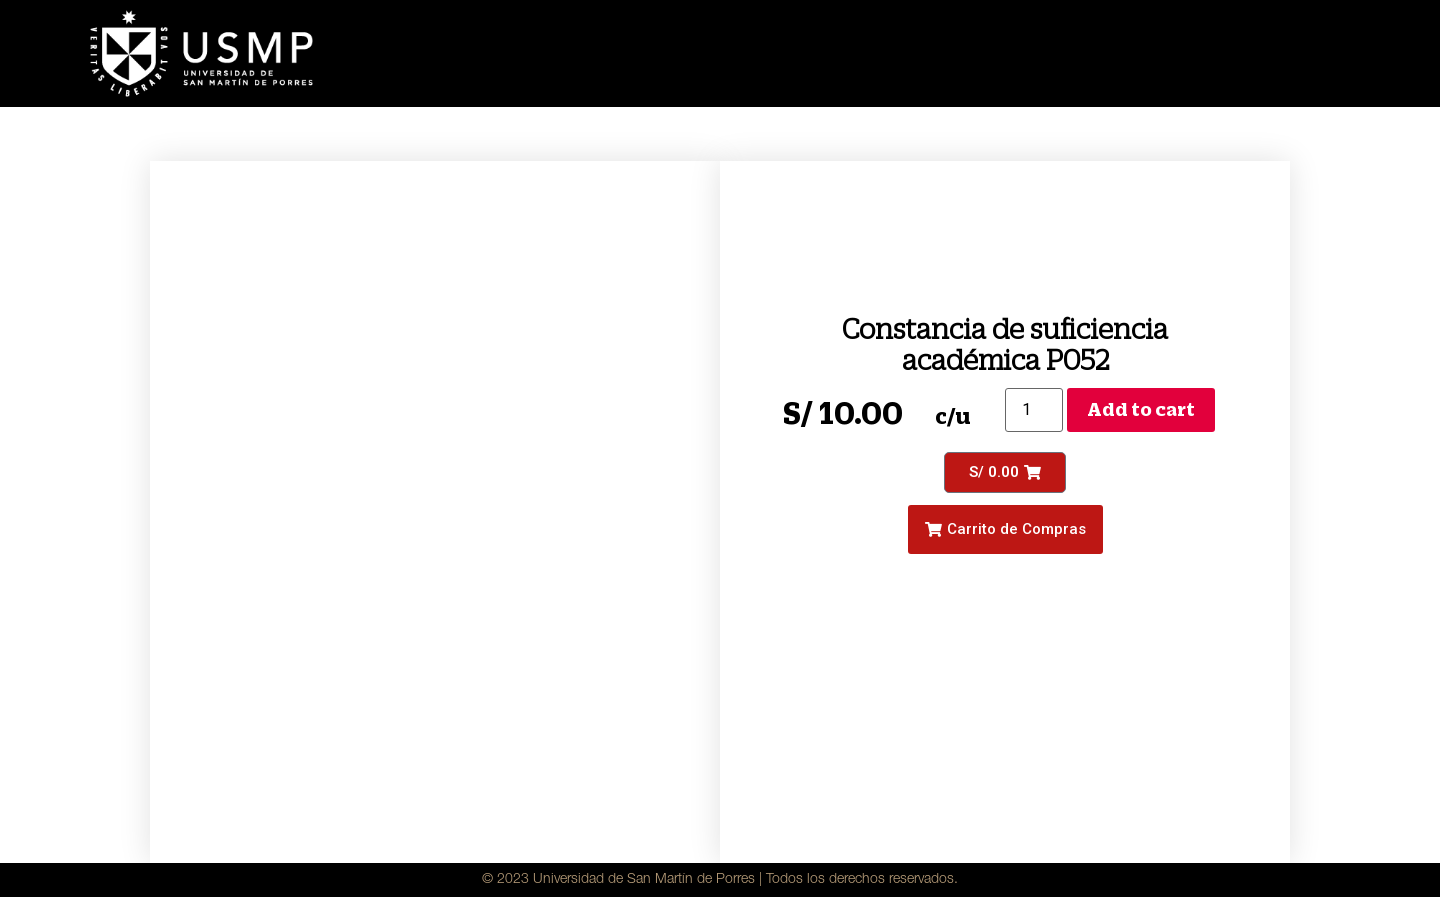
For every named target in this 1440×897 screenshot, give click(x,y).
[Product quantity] (1034, 410)
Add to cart (1141, 409)
